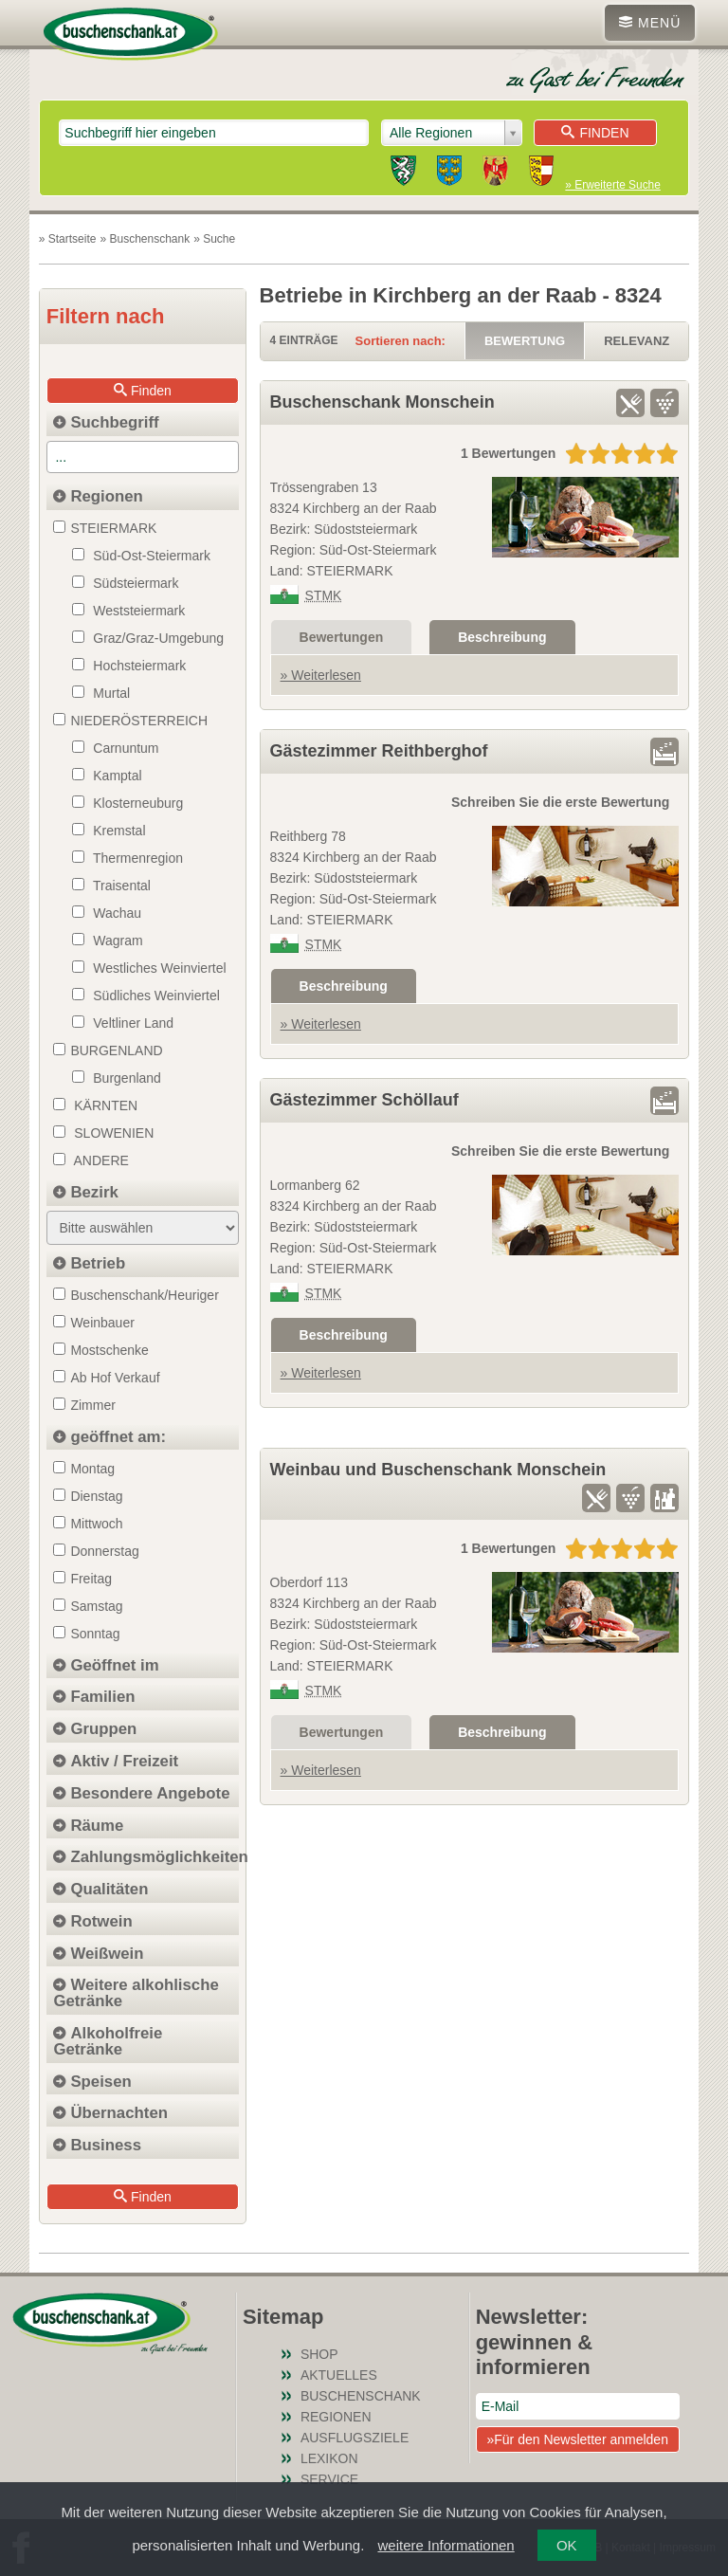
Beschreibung (502, 637)
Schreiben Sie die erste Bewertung (560, 802)
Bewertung (524, 341)
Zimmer (84, 1405)
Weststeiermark (128, 610)
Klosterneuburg (127, 803)
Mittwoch (87, 1523)
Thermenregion (127, 858)
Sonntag (86, 1633)
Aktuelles (338, 2375)
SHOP (319, 2354)
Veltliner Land (122, 1023)
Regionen (336, 2416)
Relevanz (636, 341)
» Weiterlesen (321, 675)
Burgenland (116, 1078)
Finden (594, 132)
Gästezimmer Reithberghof (379, 750)
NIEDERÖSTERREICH (130, 720)
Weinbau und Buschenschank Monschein (438, 1469)
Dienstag (87, 1496)
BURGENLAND (107, 1050)
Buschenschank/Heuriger (135, 1295)
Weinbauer (93, 1322)
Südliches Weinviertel (145, 995)
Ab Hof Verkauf (106, 1377)
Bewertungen (342, 637)
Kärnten (95, 1105)
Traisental (111, 885)
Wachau (106, 913)
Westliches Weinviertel (149, 968)
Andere (90, 1160)
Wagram (107, 940)
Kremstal (108, 830)
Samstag (87, 1606)
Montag (84, 1468)
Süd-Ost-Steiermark (141, 555)
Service (329, 2479)
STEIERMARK (104, 528)
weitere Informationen (445, 2545)
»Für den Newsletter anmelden (576, 2439)
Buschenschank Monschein (382, 402)
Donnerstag (95, 1551)
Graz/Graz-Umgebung (148, 638)
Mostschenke (100, 1350)
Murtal (101, 693)
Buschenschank (360, 2395)
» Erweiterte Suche (612, 185)
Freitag (82, 1578)
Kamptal (106, 775)
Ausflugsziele (354, 2437)
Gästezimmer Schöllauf (364, 1099)
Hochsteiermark (129, 665)
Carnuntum (115, 748)
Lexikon (329, 2458)
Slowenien (103, 1133)
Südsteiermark (125, 583)
